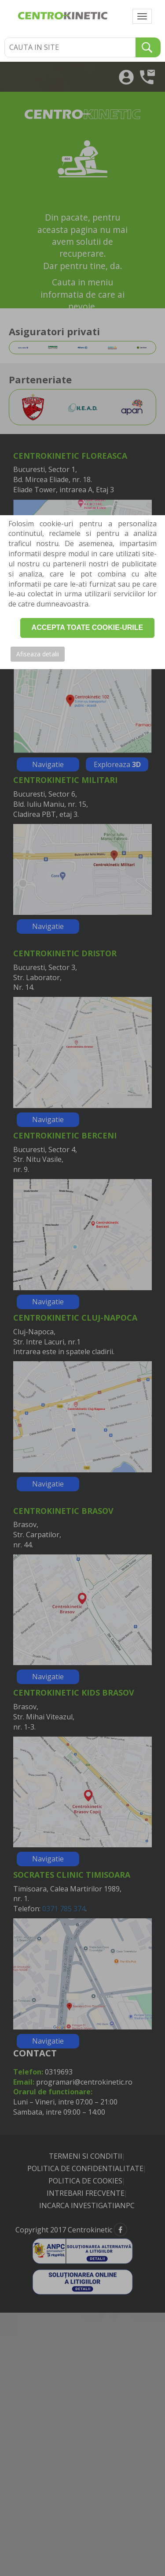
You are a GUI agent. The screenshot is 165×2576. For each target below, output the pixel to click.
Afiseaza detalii (37, 654)
